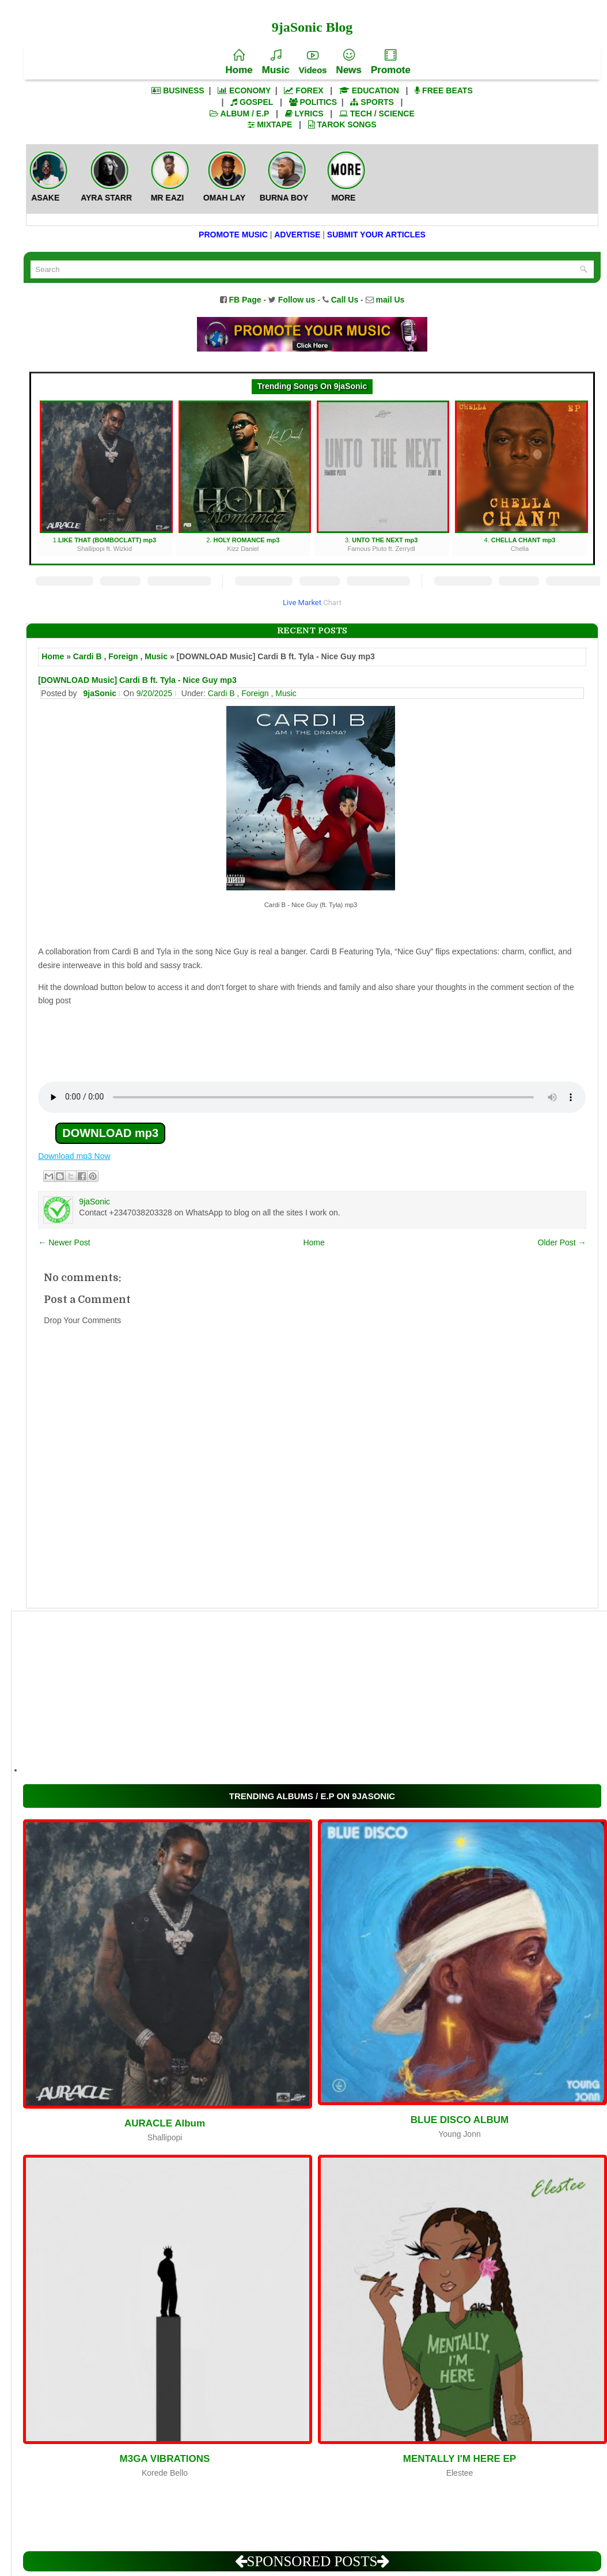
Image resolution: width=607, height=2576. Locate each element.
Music (275, 62)
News (348, 62)
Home (238, 62)
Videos (313, 62)
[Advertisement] (303, 1692)
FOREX (303, 90)
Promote (391, 62)
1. (106, 477)
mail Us (390, 299)
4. (521, 477)
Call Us (344, 299)
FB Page (245, 299)
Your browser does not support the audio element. (312, 1097)
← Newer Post (64, 1242)
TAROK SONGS (342, 124)
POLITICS (313, 102)
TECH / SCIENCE (377, 113)
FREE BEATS (444, 90)
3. (383, 477)
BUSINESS (177, 90)
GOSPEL (251, 102)
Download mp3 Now (74, 1156)
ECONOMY (244, 90)
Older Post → (562, 1242)
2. (244, 477)
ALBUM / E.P (239, 113)
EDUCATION (369, 90)
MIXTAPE (270, 124)
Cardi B (87, 656)
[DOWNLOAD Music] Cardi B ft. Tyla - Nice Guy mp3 (137, 680)
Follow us (297, 299)
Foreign (123, 656)
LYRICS (304, 113)
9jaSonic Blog (312, 27)
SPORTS (371, 102)
